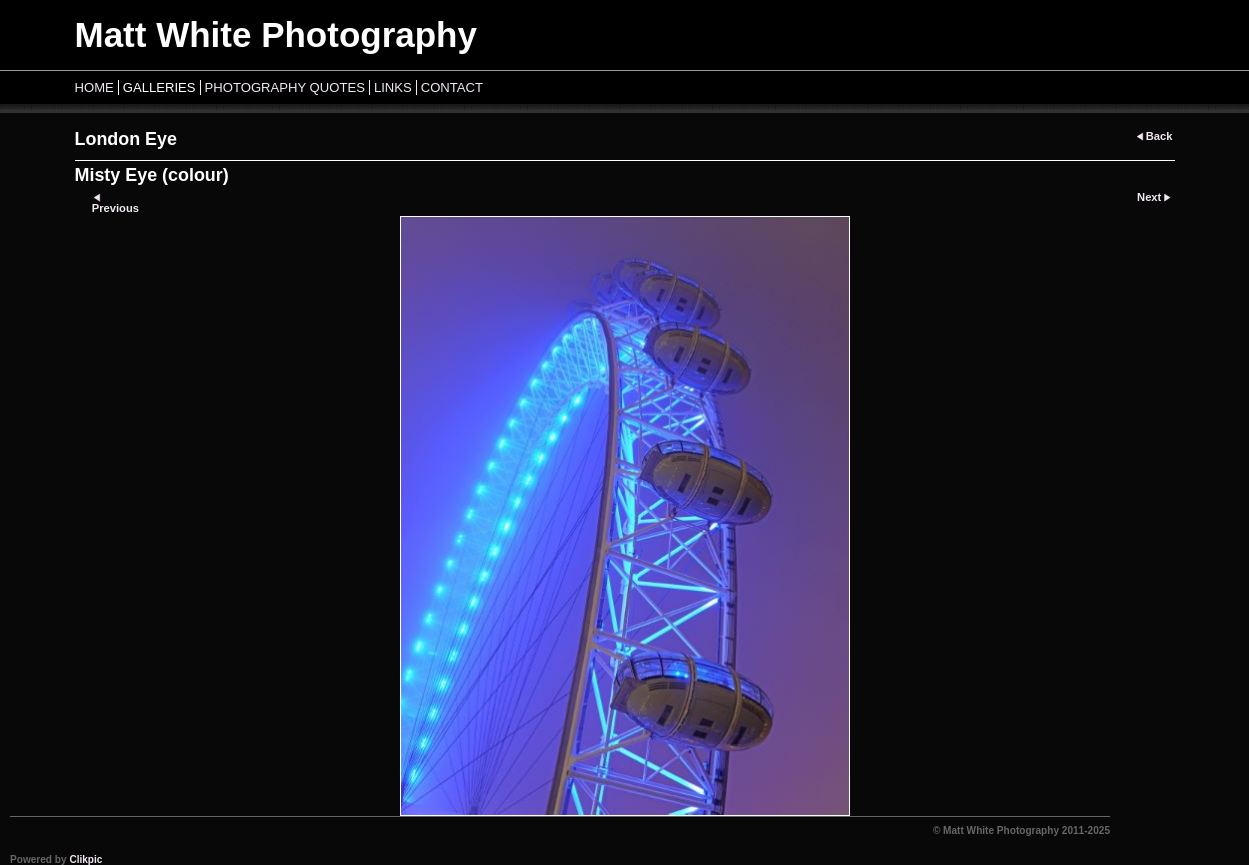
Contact (452, 87)
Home (94, 87)
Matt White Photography (276, 34)
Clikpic (85, 859)
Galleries (159, 87)
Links (393, 87)
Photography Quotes (285, 87)
